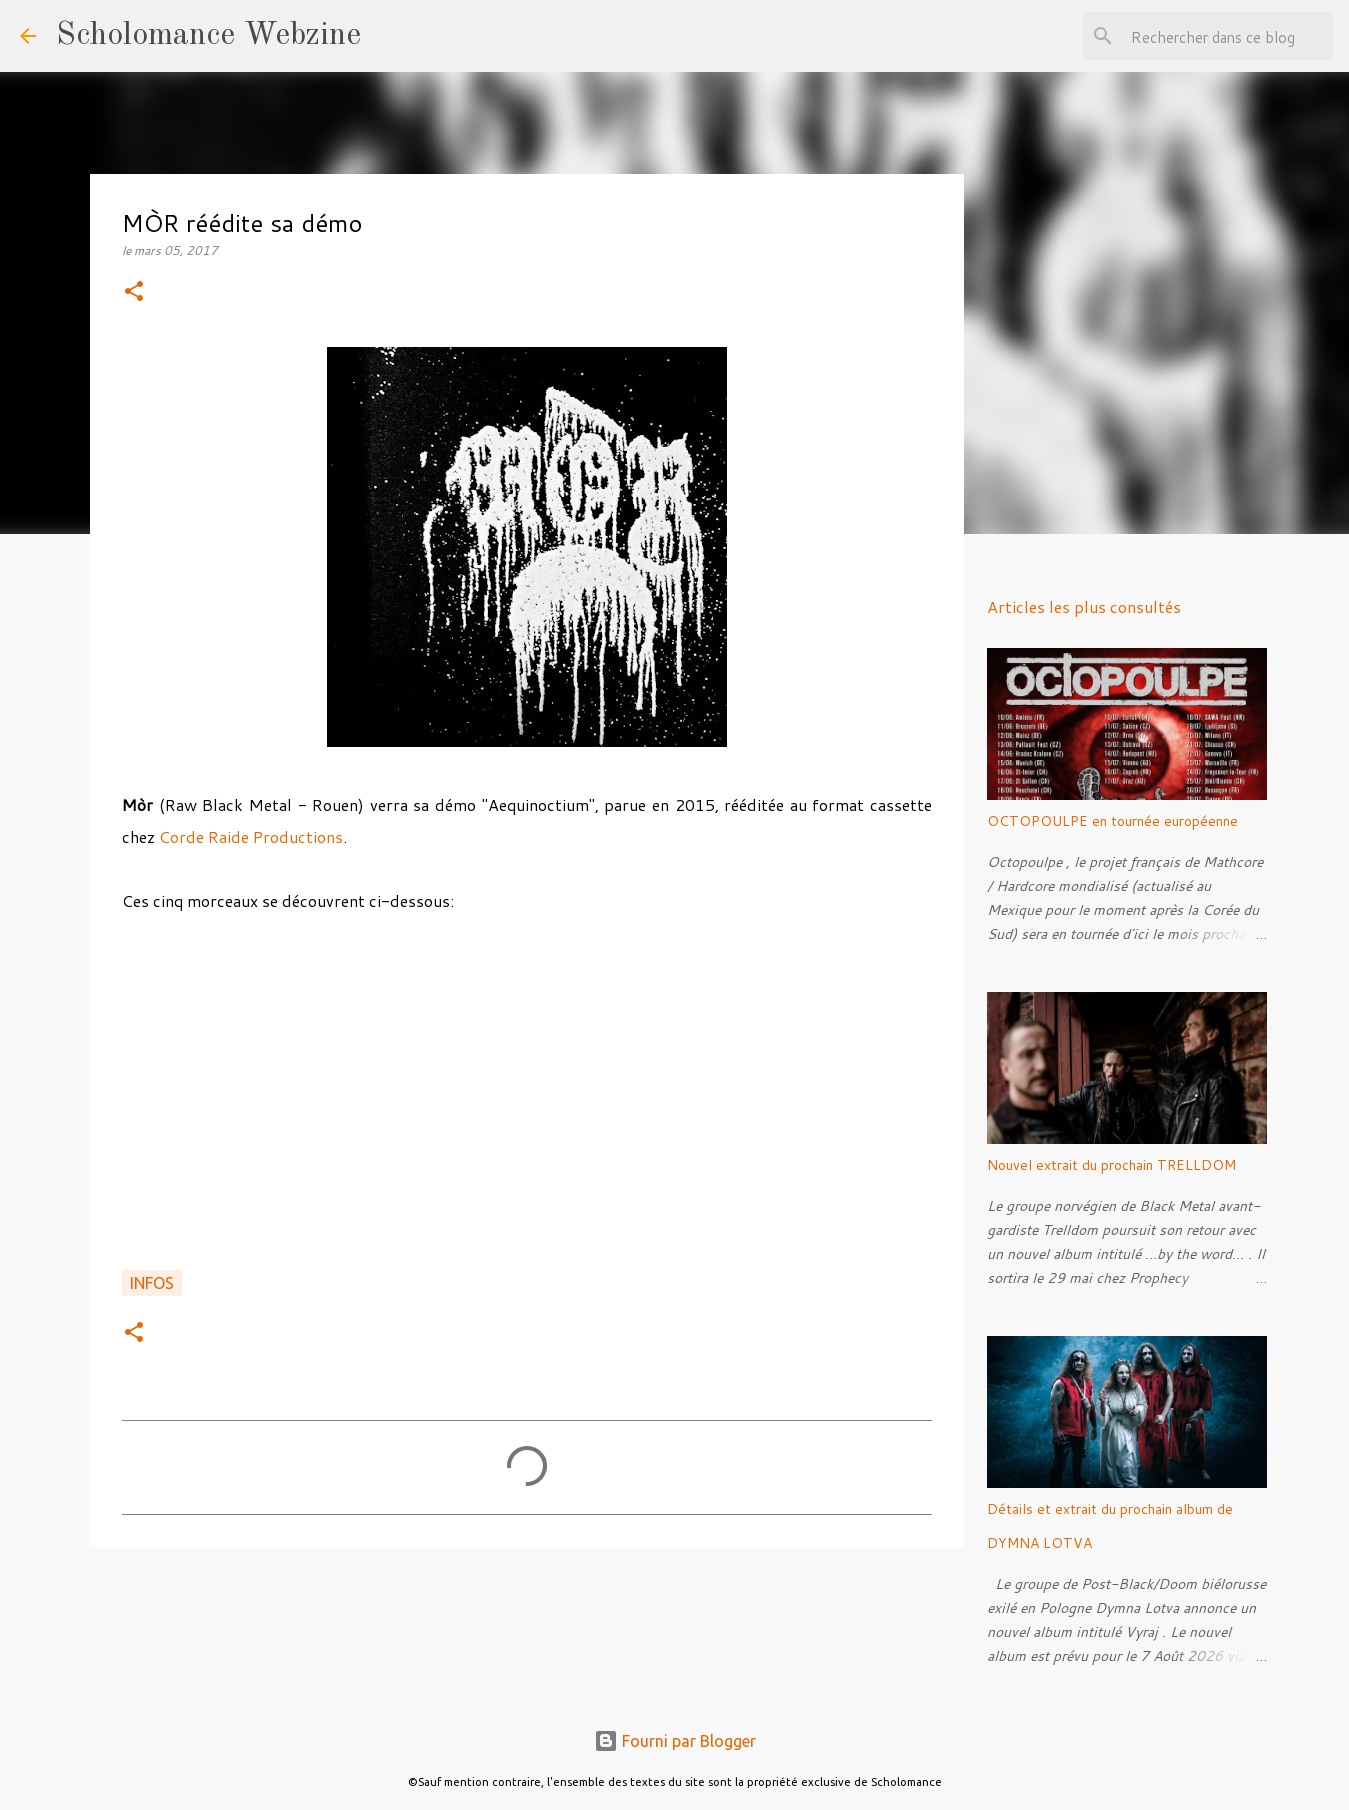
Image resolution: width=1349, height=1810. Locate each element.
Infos (152, 1283)
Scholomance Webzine (208, 36)
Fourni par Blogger (675, 1741)
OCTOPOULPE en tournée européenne (1112, 821)
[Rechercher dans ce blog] (1228, 36)
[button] (134, 292)
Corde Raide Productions (251, 836)
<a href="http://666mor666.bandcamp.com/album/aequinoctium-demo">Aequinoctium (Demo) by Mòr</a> (527, 1102)
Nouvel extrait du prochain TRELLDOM (1111, 1165)
